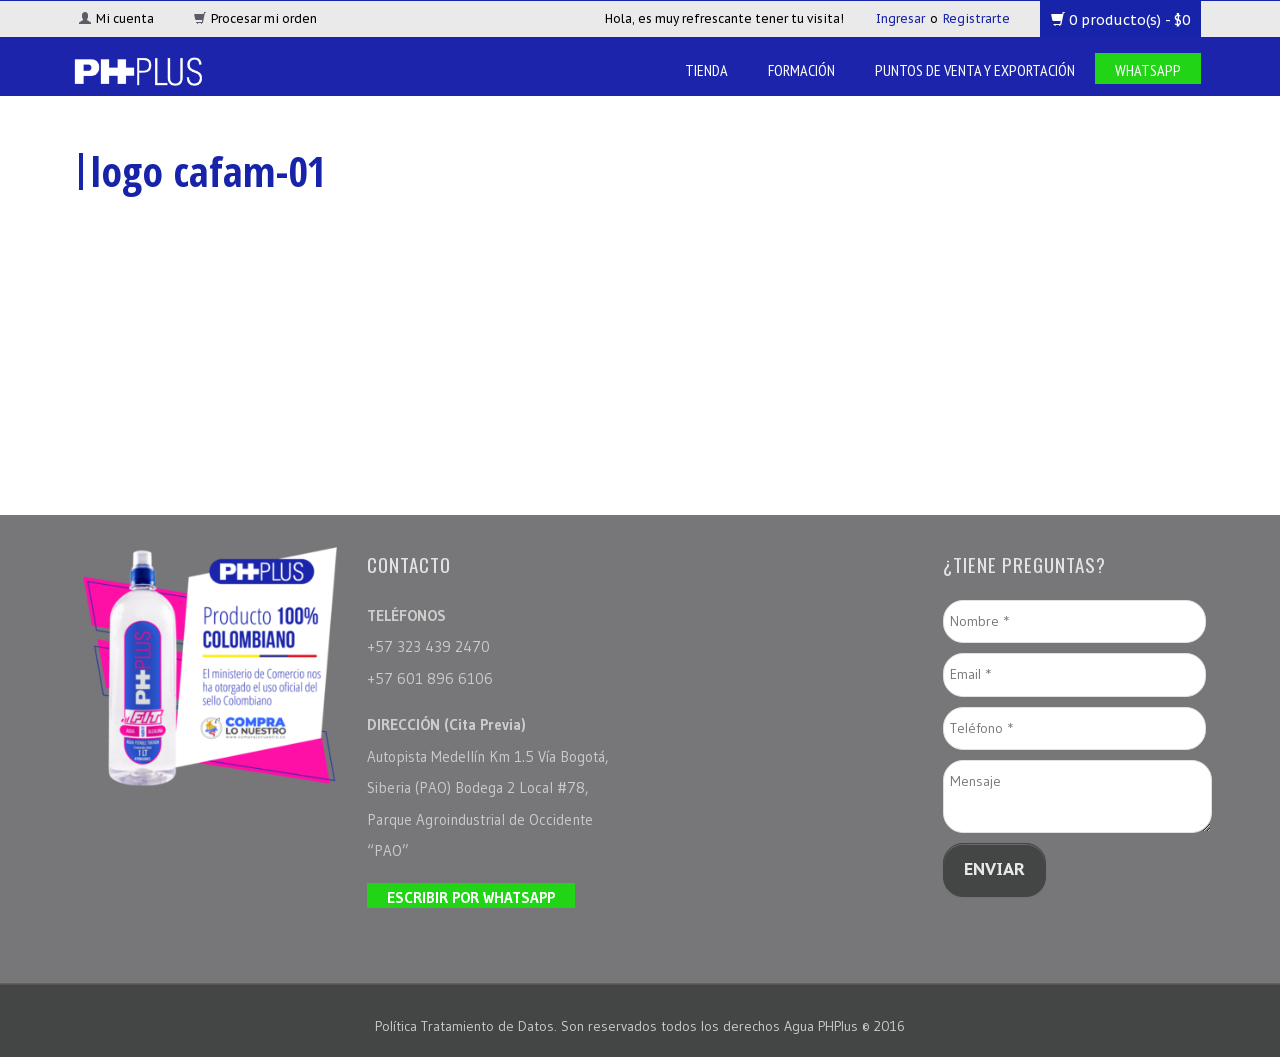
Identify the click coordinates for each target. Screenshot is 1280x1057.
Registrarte (976, 18)
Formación (801, 70)
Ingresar (900, 18)
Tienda (706, 70)
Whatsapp (1148, 70)
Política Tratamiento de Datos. (468, 1026)
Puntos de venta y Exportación (975, 70)
